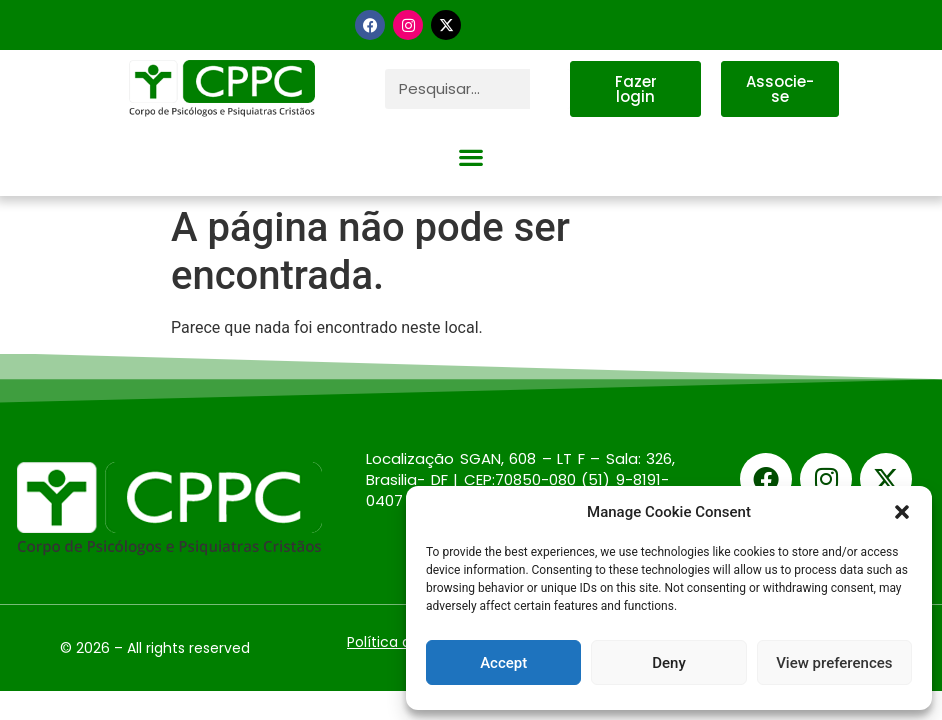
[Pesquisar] (550, 89)
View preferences (834, 663)
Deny (669, 663)
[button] (902, 512)
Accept (503, 663)
